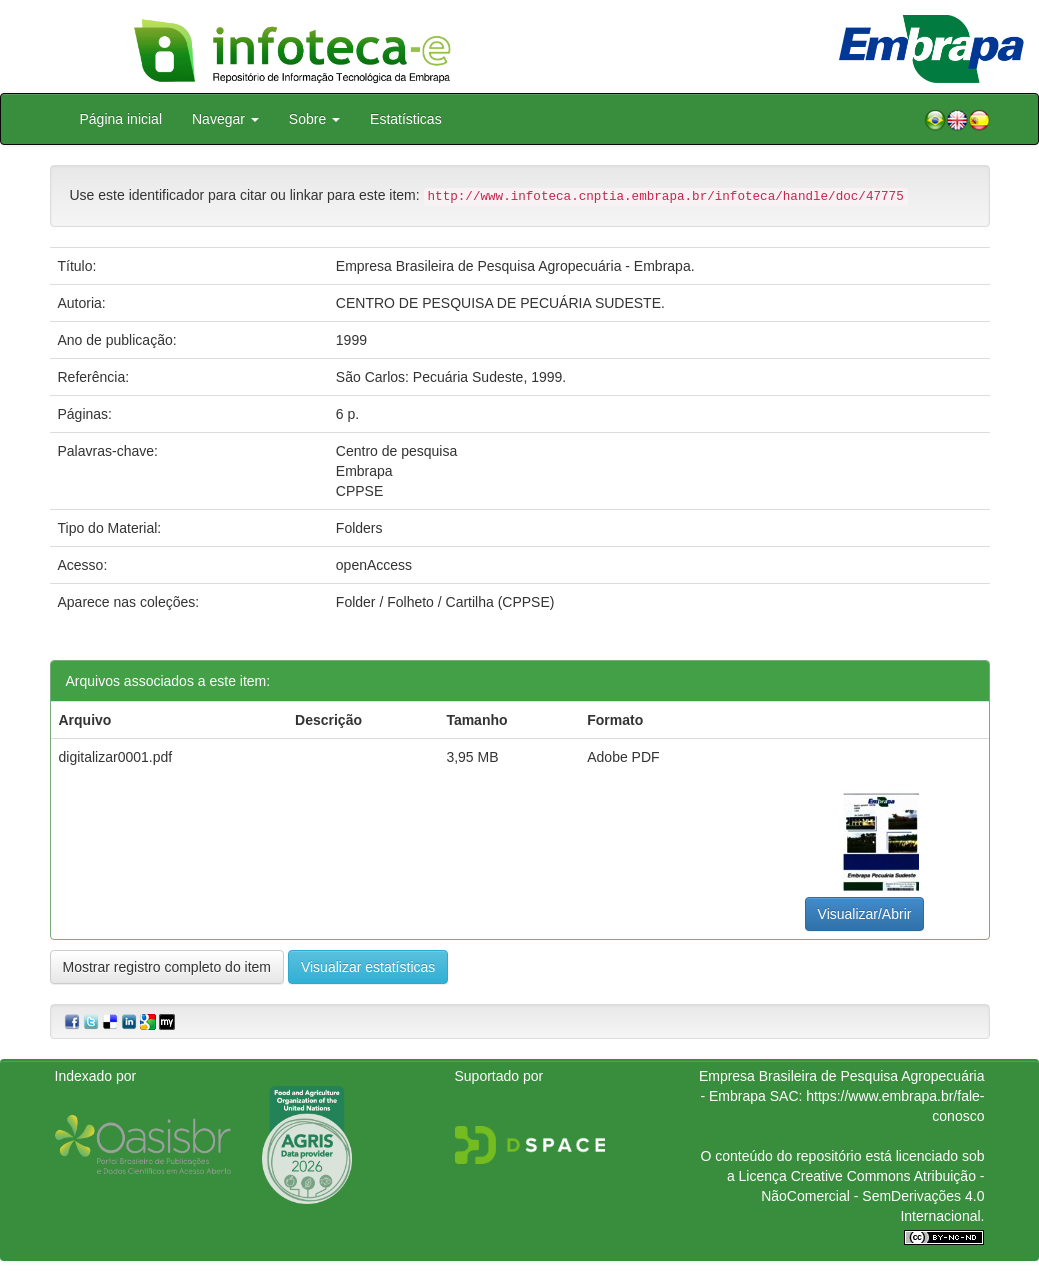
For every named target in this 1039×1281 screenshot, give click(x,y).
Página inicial (121, 119)
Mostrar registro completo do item (167, 967)
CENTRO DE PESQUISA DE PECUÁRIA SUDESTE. (500, 303)
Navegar (225, 119)
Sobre (314, 119)
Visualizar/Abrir (865, 914)
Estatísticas (406, 119)
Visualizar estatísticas (368, 967)
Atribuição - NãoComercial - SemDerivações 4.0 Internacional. (872, 1196)
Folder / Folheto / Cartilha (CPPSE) (445, 602)
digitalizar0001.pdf (116, 757)
